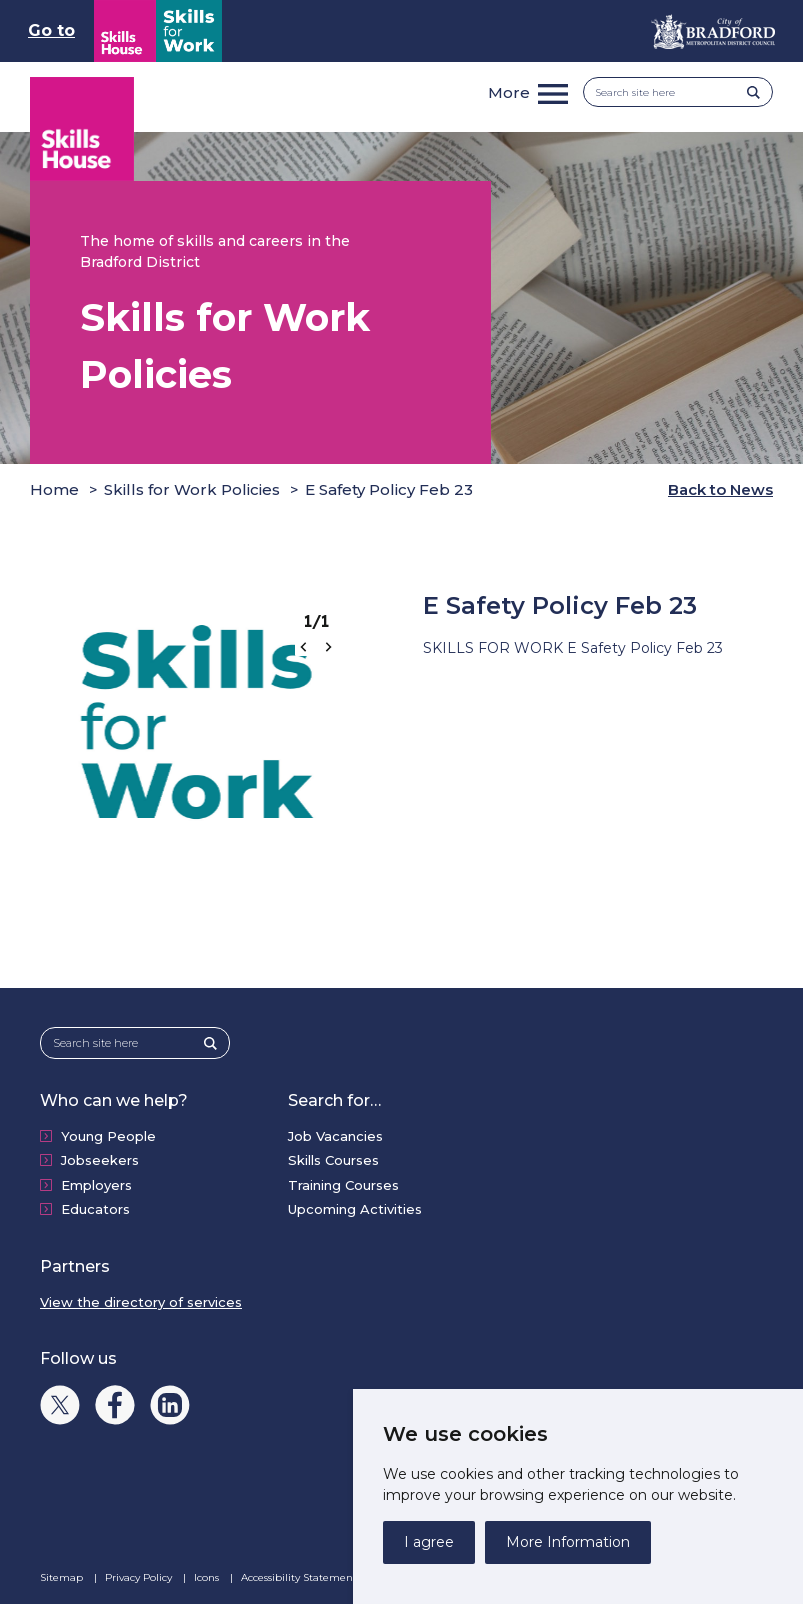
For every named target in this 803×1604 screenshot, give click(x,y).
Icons (208, 1577)
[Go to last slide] (304, 647)
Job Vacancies (335, 1136)
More (509, 92)
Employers (96, 1185)
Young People (108, 1136)
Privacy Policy (140, 1577)
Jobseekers (100, 1160)
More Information (568, 1542)
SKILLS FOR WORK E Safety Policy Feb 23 (573, 648)
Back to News (720, 489)
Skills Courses (333, 1160)
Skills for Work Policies (192, 489)
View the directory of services (141, 1302)
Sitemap (63, 1577)
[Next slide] (328, 647)
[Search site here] (671, 92)
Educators (95, 1209)
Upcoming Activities (355, 1209)
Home (54, 489)
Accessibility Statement (300, 1577)
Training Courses (343, 1185)
